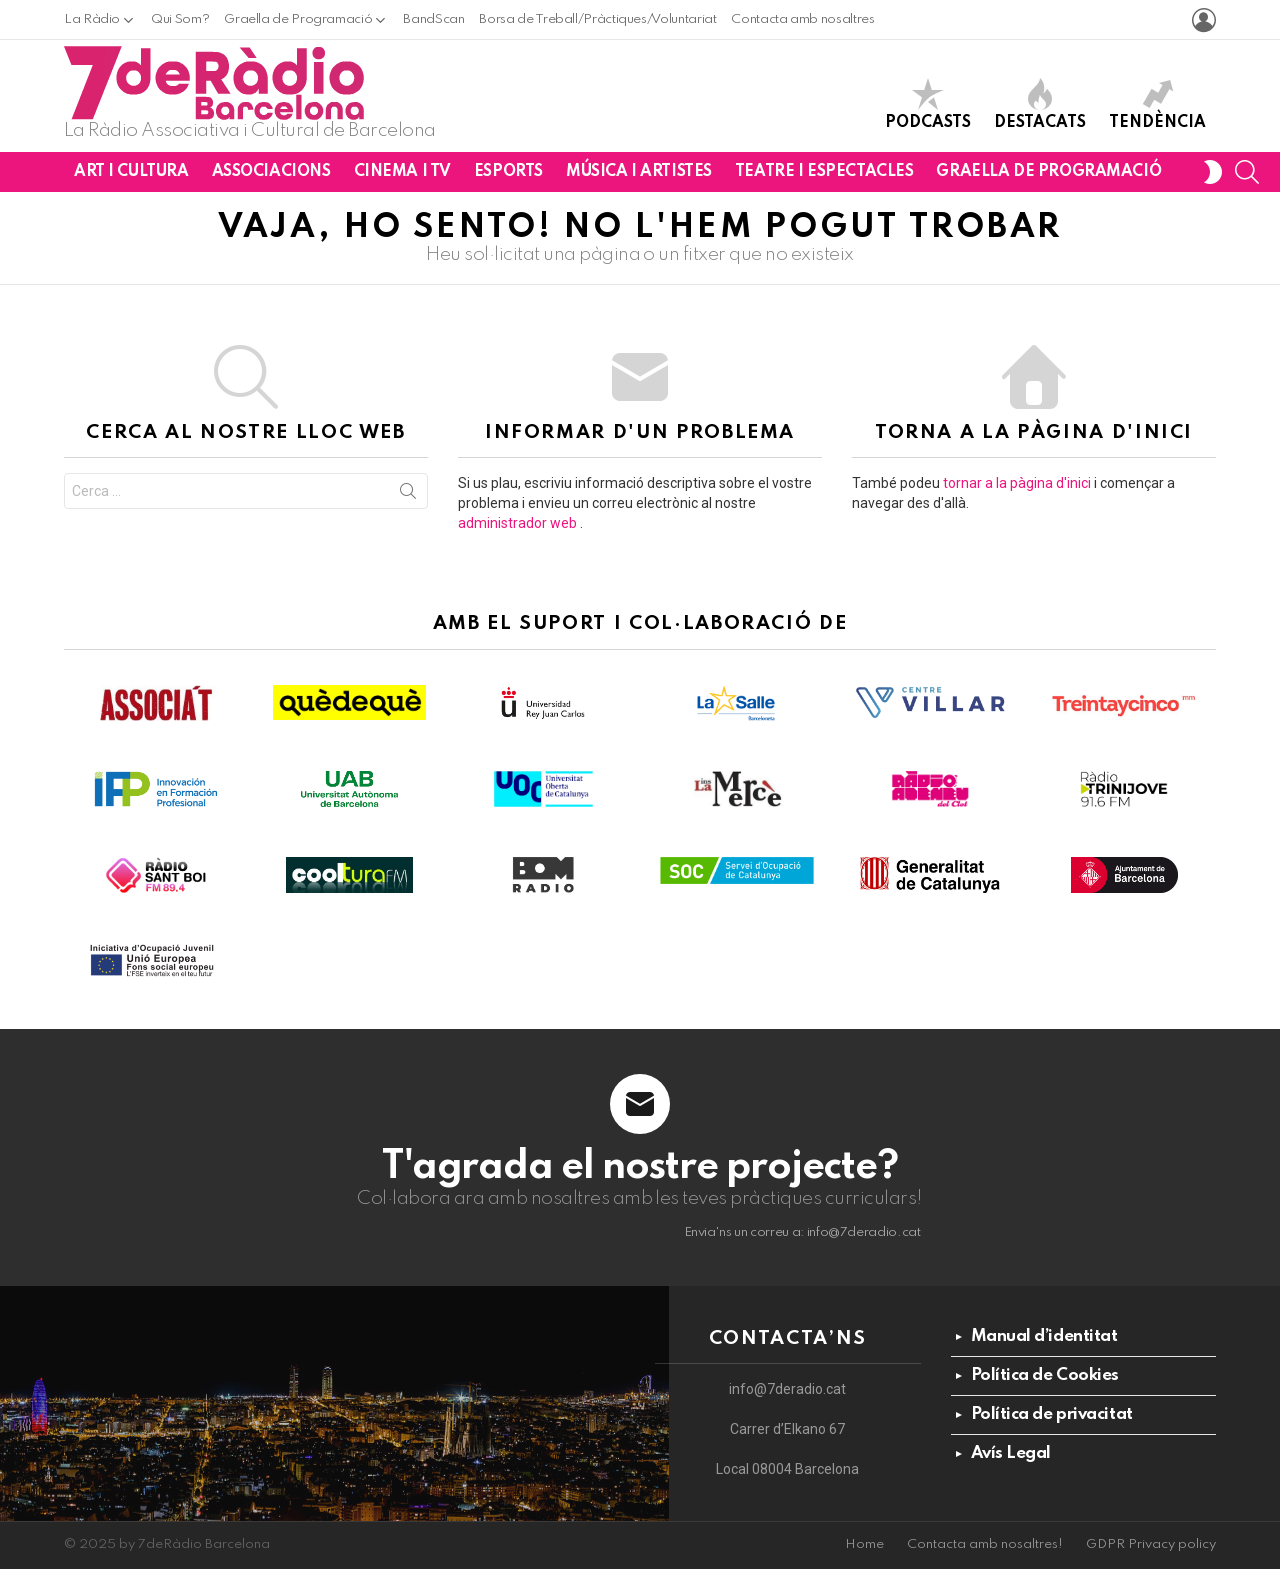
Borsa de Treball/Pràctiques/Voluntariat (597, 19)
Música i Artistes (639, 172)
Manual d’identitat (1044, 1336)
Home (864, 1544)
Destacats (1040, 104)
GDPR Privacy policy (1151, 1544)
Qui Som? (180, 19)
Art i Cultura (131, 172)
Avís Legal (1011, 1453)
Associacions (271, 172)
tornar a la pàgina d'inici (1017, 483)
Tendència (1157, 104)
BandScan (433, 19)
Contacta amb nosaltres (802, 19)
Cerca (408, 495)
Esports (508, 172)
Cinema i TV (402, 172)
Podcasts (928, 104)
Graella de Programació (298, 19)
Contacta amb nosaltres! (985, 1544)
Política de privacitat (1052, 1414)
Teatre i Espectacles (824, 172)
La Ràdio (92, 19)
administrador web (517, 523)
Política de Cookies (1045, 1375)
